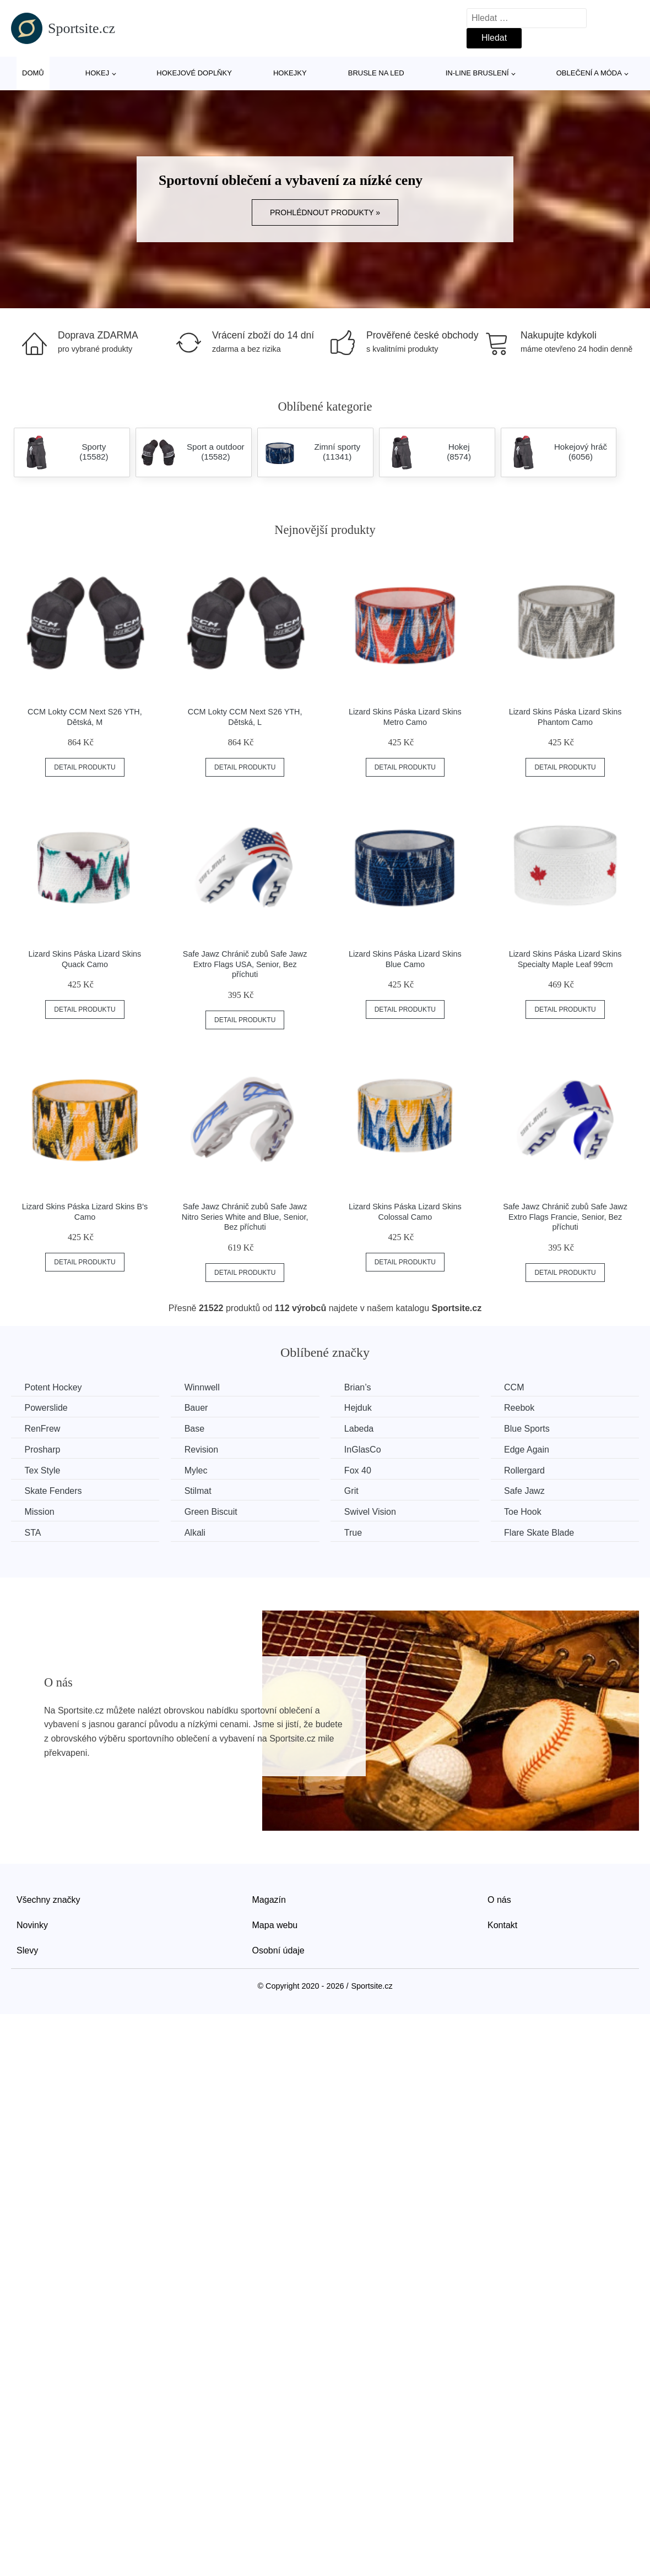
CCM (518, 1387)
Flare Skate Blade (543, 1532)
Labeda (361, 1428)
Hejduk (361, 1407)
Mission (40, 1511)
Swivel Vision (373, 1511)
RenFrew (43, 1428)
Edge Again (531, 1449)
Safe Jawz (528, 1491)
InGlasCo (365, 1449)
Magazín (269, 1899)
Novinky (32, 1924)
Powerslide (46, 1407)
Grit (354, 1491)
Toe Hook (527, 1511)
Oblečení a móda (589, 73)
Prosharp (43, 1449)
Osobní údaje (278, 1950)
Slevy (27, 1950)
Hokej (97, 73)
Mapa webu (275, 1924)
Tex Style (43, 1470)
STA (33, 1532)
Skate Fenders (53, 1491)
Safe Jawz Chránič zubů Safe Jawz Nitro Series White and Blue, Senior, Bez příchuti (245, 1216)
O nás (499, 1899)
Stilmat (199, 1491)
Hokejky (290, 73)
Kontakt (502, 1924)
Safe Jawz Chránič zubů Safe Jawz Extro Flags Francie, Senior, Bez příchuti (565, 1216)
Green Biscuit (212, 1511)
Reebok (523, 1407)
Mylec (197, 1470)
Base (196, 1428)
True (356, 1532)
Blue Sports (531, 1428)
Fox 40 (360, 1470)
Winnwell (203, 1387)
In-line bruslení (477, 73)
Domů (33, 73)
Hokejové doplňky (194, 73)
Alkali (196, 1532)
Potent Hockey (53, 1387)
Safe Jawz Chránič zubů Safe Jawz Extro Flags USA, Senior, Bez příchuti (245, 964)
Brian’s (360, 1387)
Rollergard (528, 1470)
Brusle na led (376, 73)
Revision (203, 1449)
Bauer (198, 1407)
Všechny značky (48, 1899)
